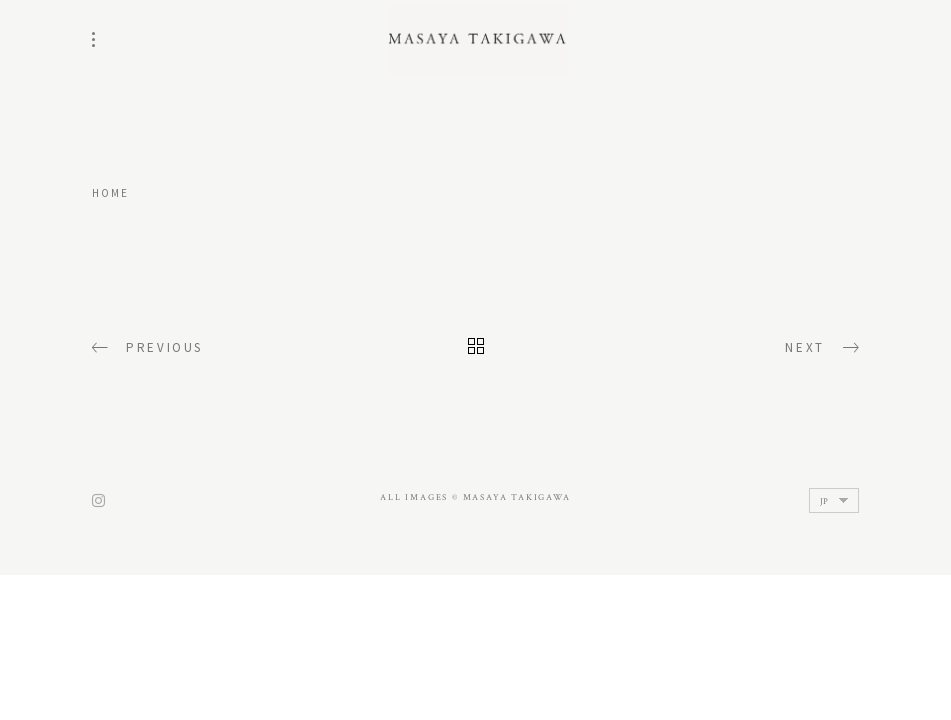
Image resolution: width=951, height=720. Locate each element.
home (111, 193)
